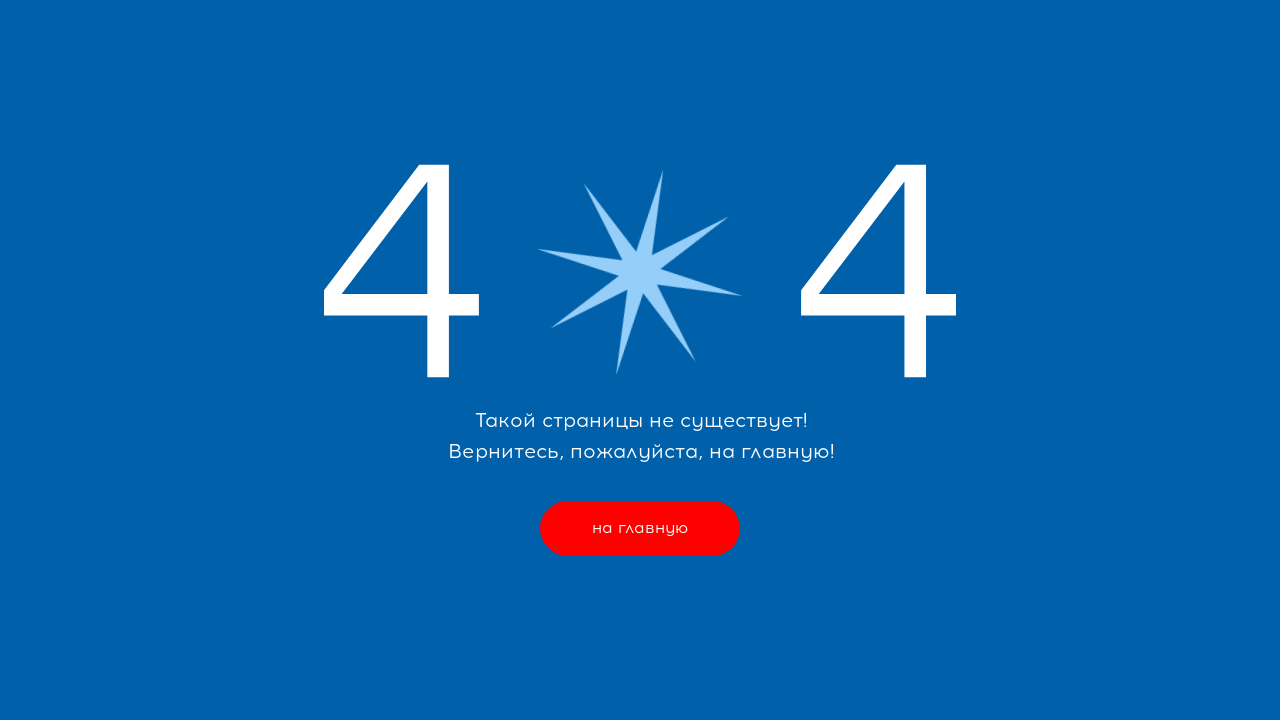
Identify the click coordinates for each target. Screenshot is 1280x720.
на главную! (771, 451)
